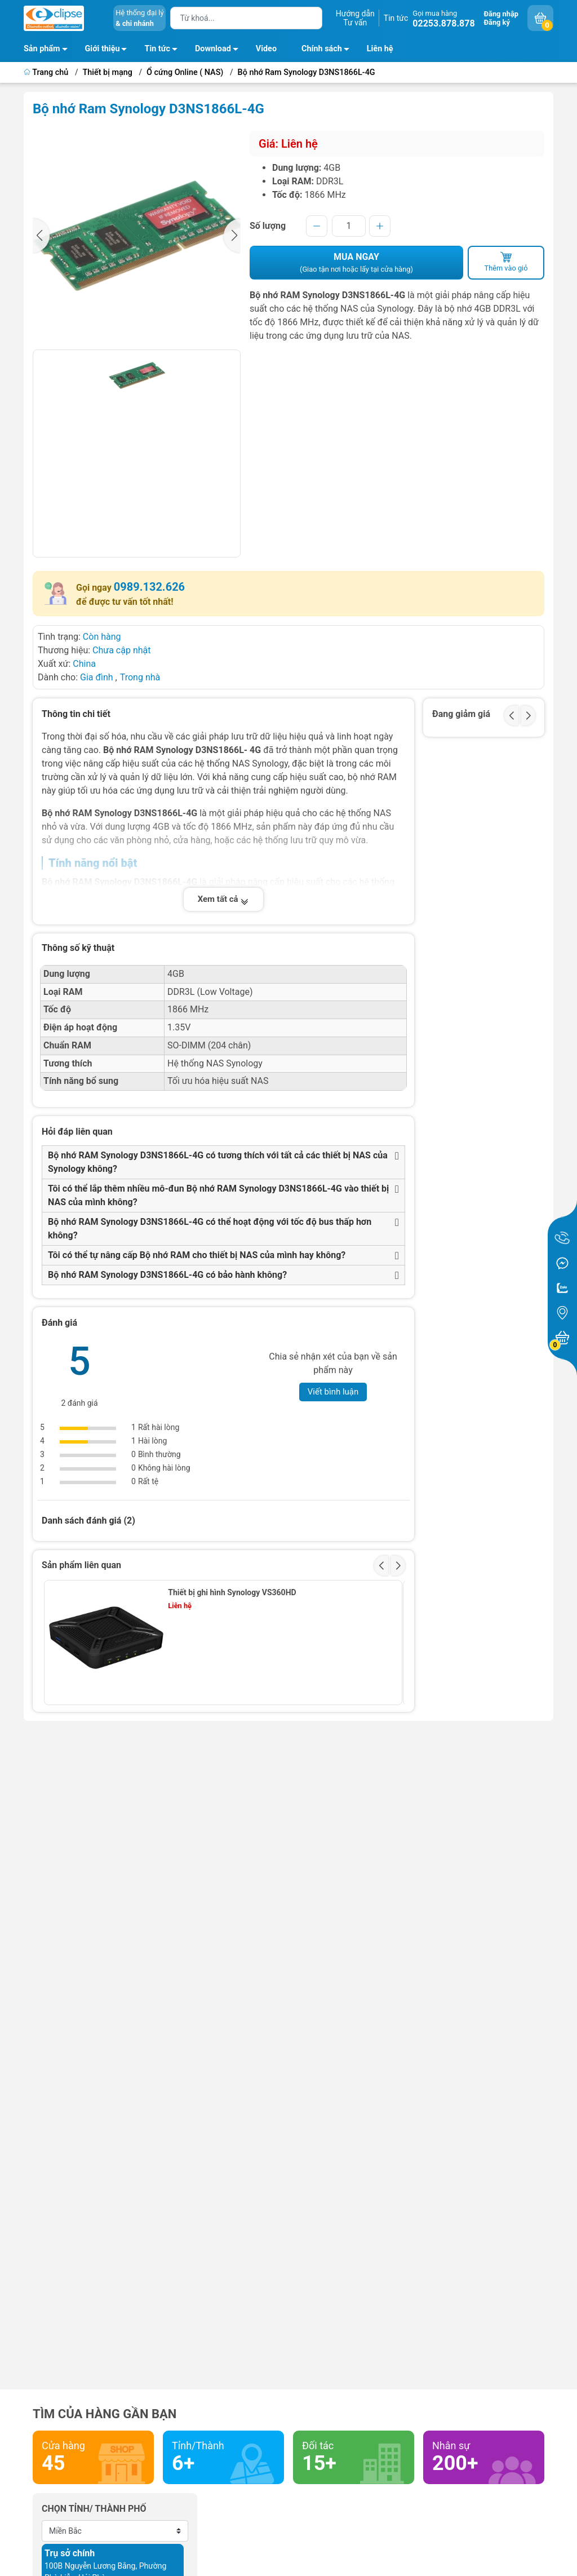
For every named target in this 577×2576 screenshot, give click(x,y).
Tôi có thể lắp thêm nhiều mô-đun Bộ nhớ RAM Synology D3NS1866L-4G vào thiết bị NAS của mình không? (218, 1195)
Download (220, 50)
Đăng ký (497, 22)
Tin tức (396, 18)
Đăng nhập (501, 14)
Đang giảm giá (461, 714)
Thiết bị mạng (107, 72)
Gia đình (98, 677)
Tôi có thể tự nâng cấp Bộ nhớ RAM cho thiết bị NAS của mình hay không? (196, 1255)
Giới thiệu (102, 49)
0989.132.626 (149, 587)
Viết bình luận (333, 1392)
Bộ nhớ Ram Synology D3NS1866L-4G (306, 72)
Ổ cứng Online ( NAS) (185, 72)
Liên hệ (380, 49)
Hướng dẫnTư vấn (355, 18)
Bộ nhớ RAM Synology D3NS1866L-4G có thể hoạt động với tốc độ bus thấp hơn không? (209, 1228)
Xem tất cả (224, 899)
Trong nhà (140, 677)
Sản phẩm (42, 49)
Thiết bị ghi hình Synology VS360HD (232, 1592)
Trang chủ (47, 72)
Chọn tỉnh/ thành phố (94, 2508)
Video (266, 49)
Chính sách (328, 50)
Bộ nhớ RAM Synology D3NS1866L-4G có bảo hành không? (167, 1274)
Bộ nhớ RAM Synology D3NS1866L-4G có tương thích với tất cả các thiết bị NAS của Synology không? (218, 1162)
